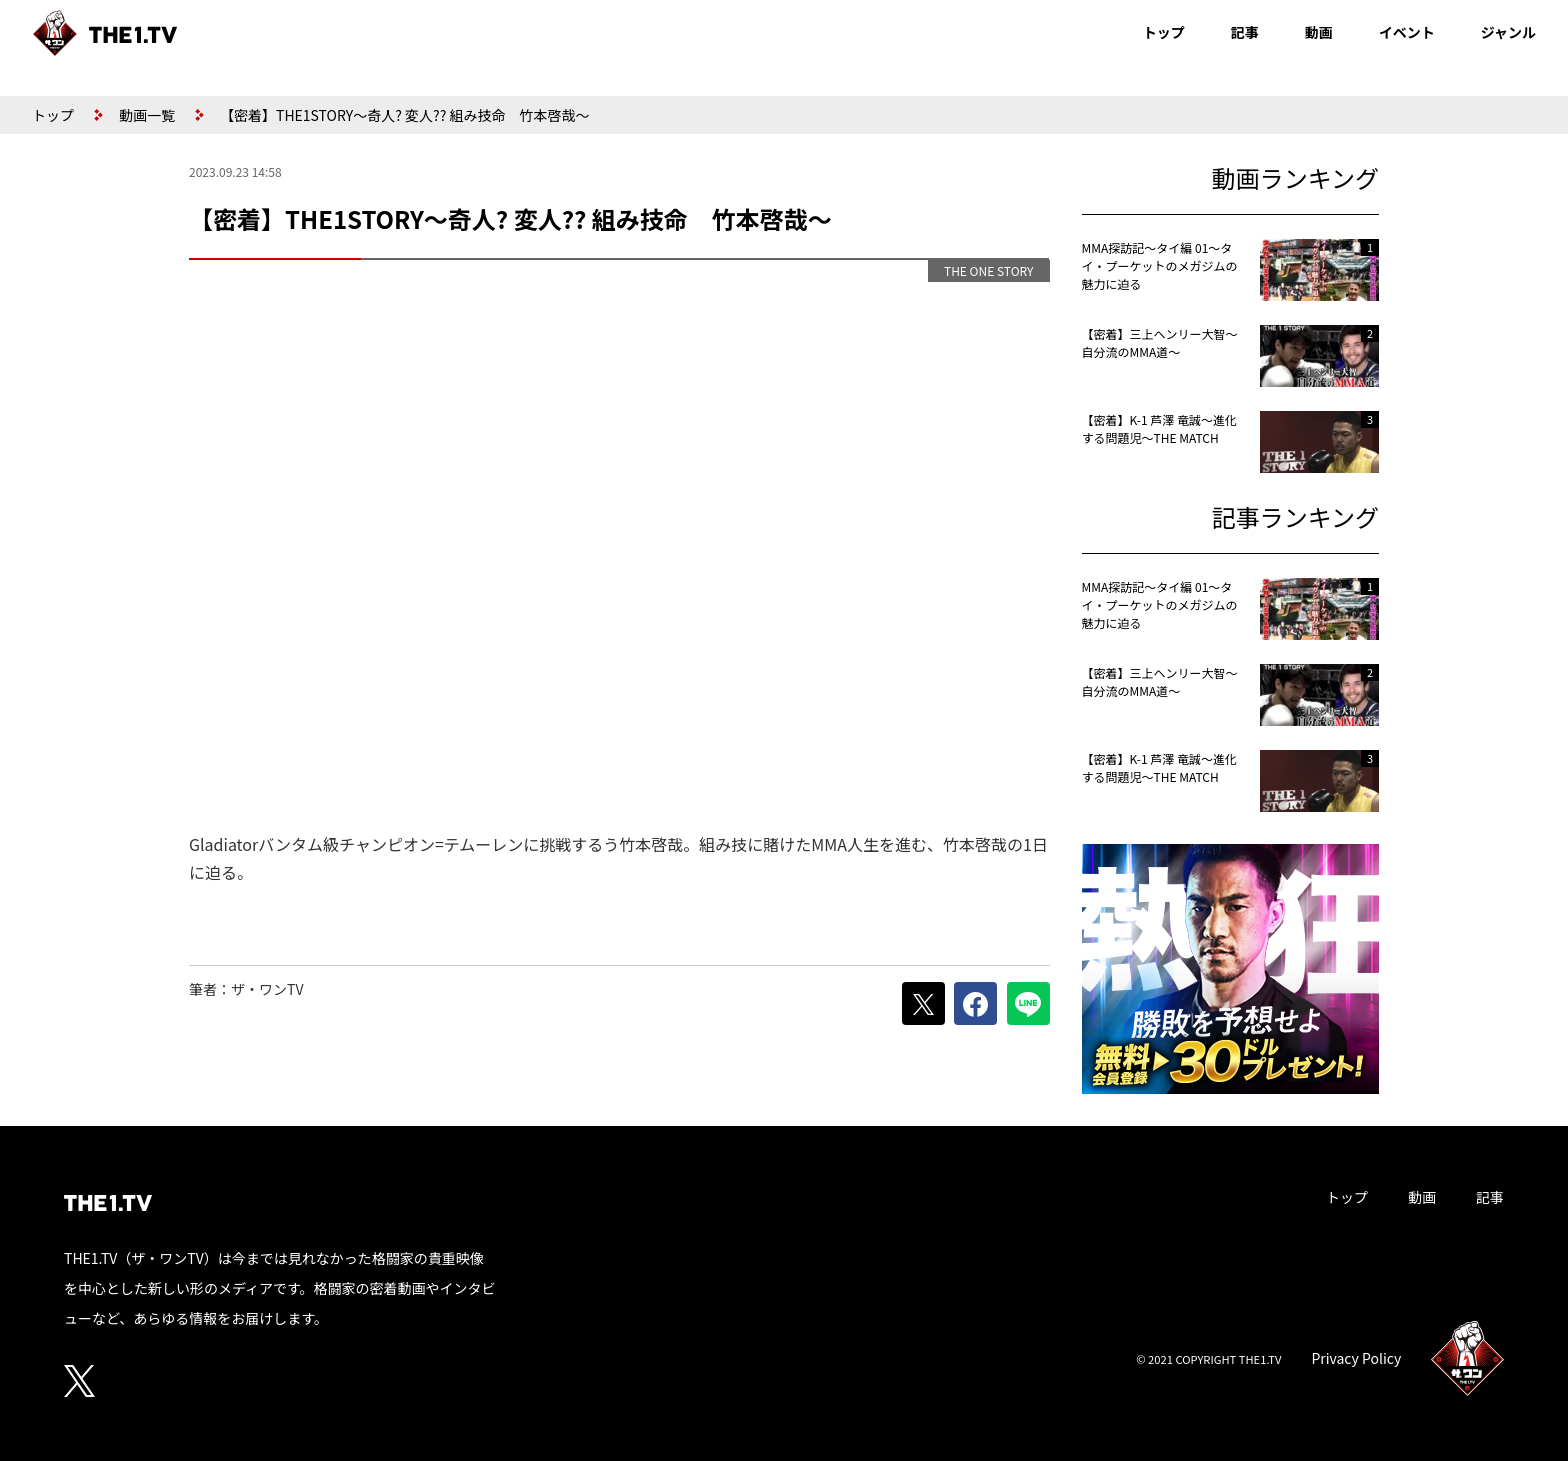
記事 (1245, 32)
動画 (1319, 32)
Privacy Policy (1356, 1358)
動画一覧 (147, 115)
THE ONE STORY (989, 270)
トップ (1164, 32)
